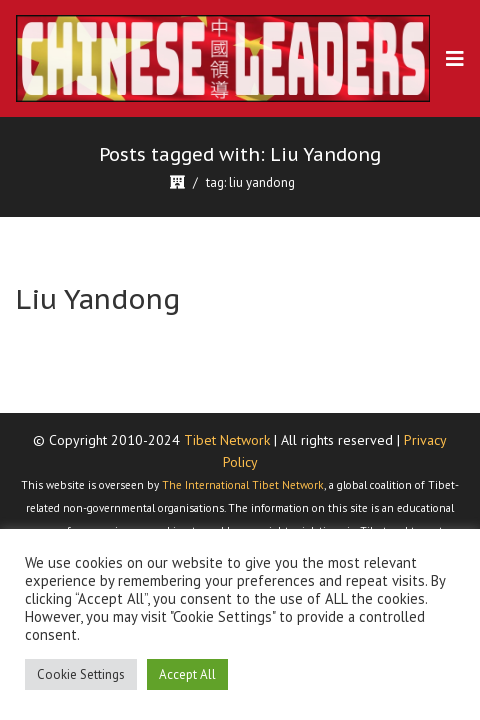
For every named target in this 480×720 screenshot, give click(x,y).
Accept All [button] (187, 674)
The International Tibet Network (243, 485)
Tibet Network (227, 440)
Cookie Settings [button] (81, 674)
